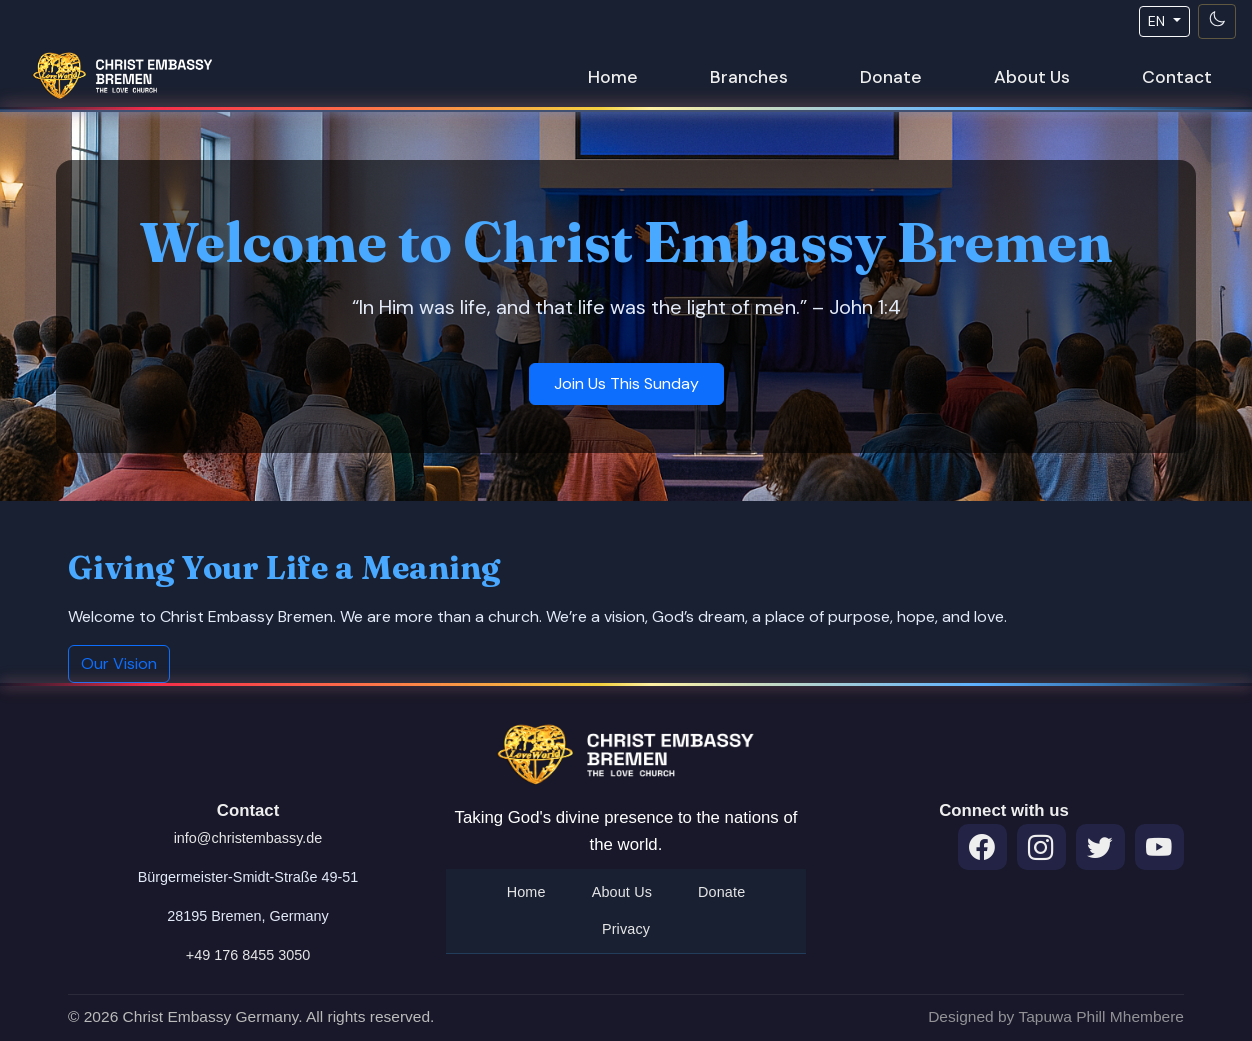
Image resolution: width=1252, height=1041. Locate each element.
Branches (749, 77)
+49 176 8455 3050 (248, 955)
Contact (1177, 77)
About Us (1032, 77)
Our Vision (119, 663)
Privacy (626, 929)
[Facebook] (982, 847)
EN (1158, 21)
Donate (891, 77)
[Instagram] (1041, 847)
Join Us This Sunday (626, 383)
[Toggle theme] (1217, 21)
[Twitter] (1100, 847)
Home (613, 77)
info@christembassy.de (248, 838)
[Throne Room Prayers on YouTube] (1159, 847)
